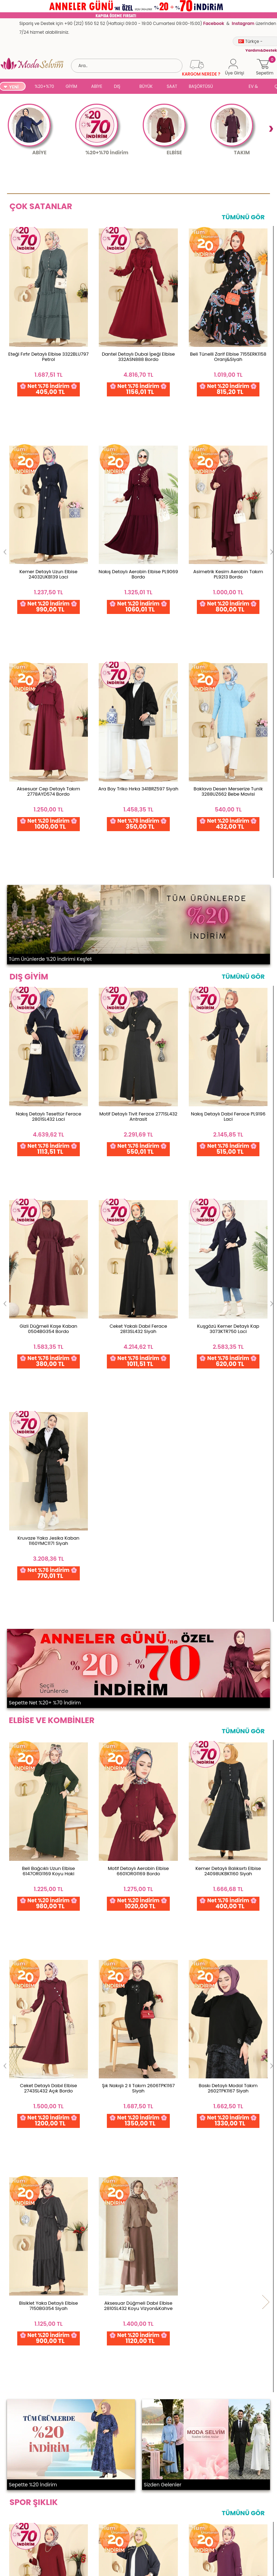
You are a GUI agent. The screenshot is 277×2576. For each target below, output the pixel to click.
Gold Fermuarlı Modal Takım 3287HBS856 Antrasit (138, 1858)
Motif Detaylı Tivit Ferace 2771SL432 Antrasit (138, 847)
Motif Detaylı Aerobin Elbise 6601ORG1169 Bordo (138, 1347)
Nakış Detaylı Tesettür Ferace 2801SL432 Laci (48, 847)
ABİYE (96, 86)
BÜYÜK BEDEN (146, 87)
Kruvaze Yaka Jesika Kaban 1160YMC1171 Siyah (48, 1037)
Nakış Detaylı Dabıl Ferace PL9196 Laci (228, 847)
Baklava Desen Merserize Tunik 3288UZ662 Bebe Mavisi (48, 548)
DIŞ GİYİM (119, 87)
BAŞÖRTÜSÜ (201, 86)
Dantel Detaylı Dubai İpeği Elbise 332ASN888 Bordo (138, 357)
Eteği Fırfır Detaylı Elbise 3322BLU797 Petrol (48, 357)
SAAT (172, 86)
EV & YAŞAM (256, 87)
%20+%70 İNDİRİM (44, 87)
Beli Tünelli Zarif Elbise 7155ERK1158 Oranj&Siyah (228, 357)
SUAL (232, 87)
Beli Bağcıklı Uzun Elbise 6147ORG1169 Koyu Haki (48, 1347)
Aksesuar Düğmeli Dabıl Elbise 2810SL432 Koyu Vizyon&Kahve (48, 1537)
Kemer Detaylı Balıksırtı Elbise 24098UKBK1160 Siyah (228, 1347)
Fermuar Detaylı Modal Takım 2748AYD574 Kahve (48, 2050)
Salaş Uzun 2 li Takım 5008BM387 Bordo (48, 1858)
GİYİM (71, 86)
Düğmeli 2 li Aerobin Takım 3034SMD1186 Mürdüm (228, 1858)
